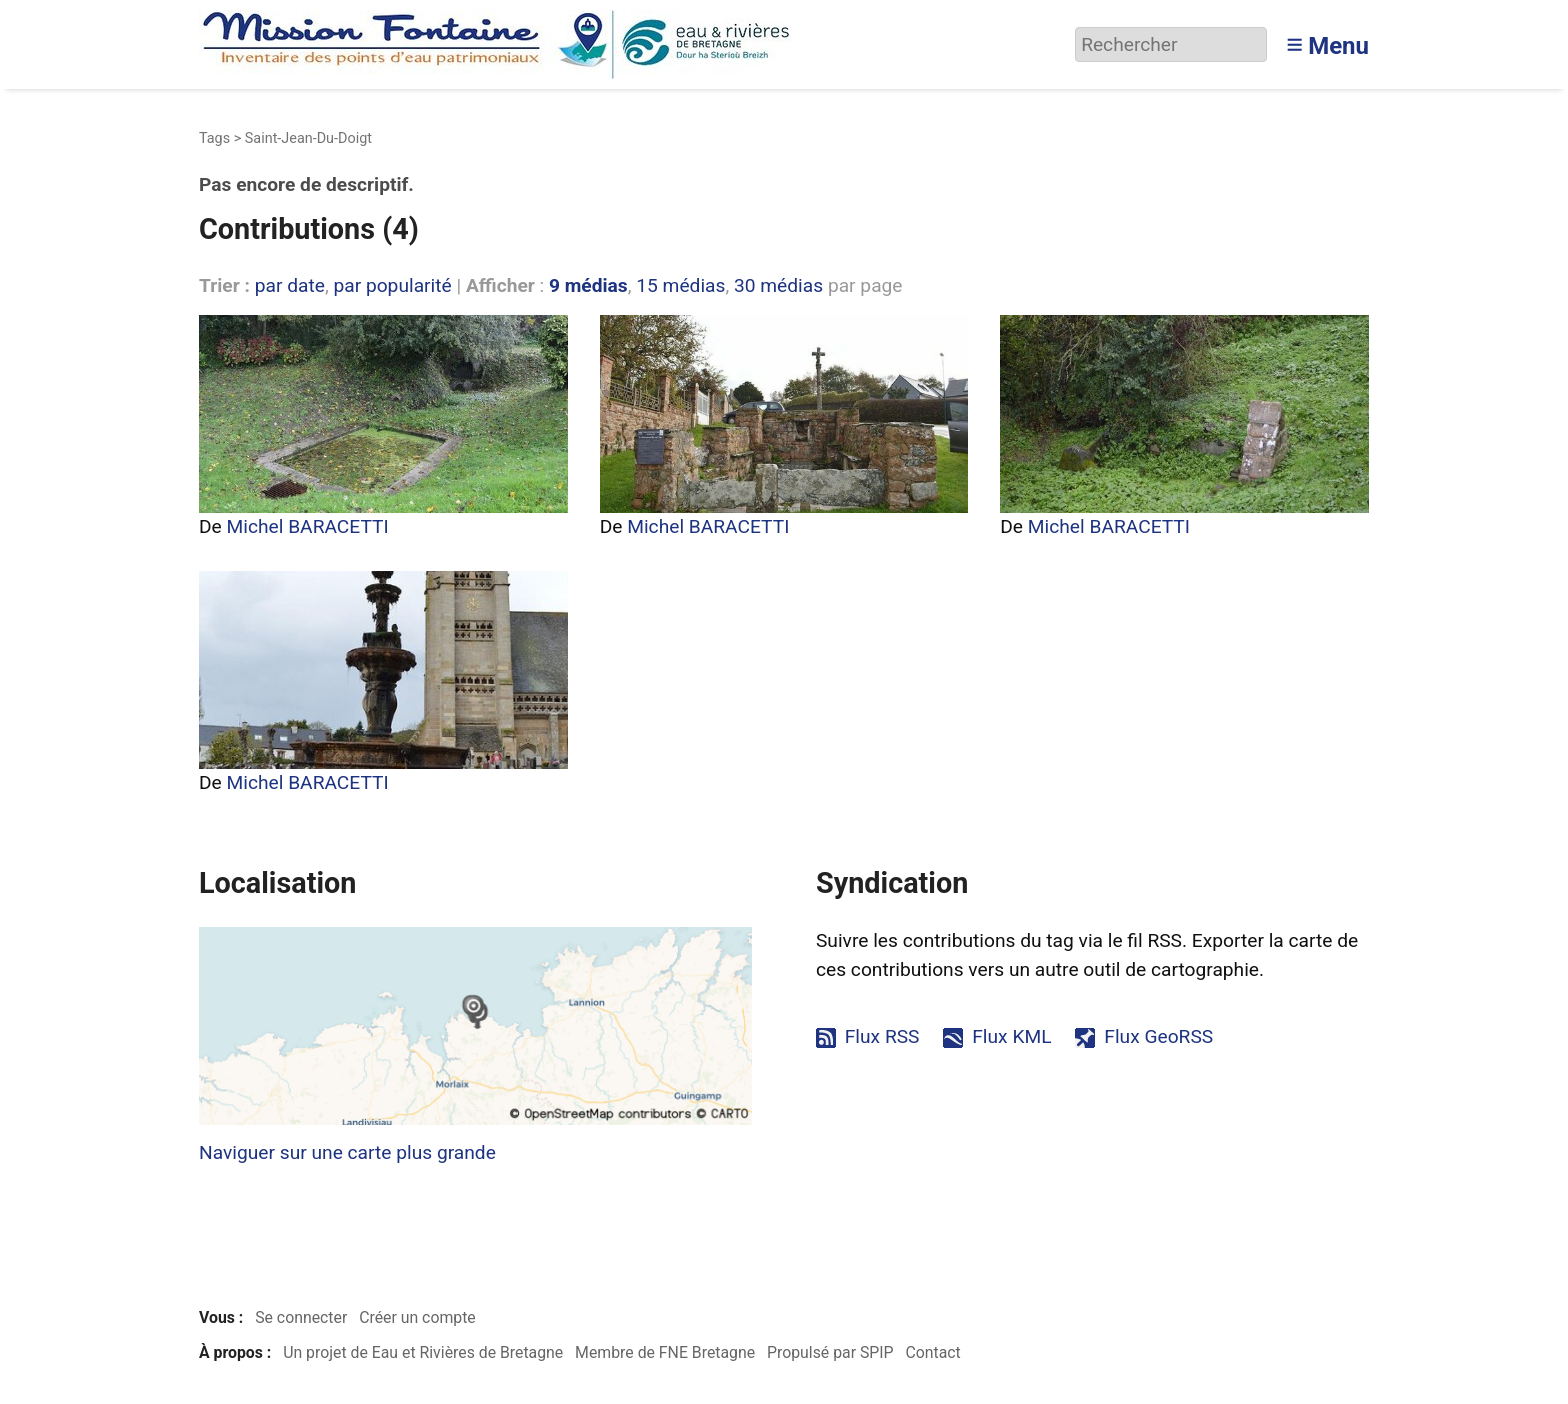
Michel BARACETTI (308, 526)
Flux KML (1011, 1036)
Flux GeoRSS (1158, 1036)
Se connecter (301, 1317)
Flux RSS (882, 1036)
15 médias (680, 285)
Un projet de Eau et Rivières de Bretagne (423, 1352)
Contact (932, 1352)
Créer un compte (417, 1317)
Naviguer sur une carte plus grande (347, 1152)
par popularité (392, 285)
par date (290, 285)
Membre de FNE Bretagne (665, 1352)
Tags (214, 138)
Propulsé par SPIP (830, 1352)
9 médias (588, 285)
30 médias (778, 285)
